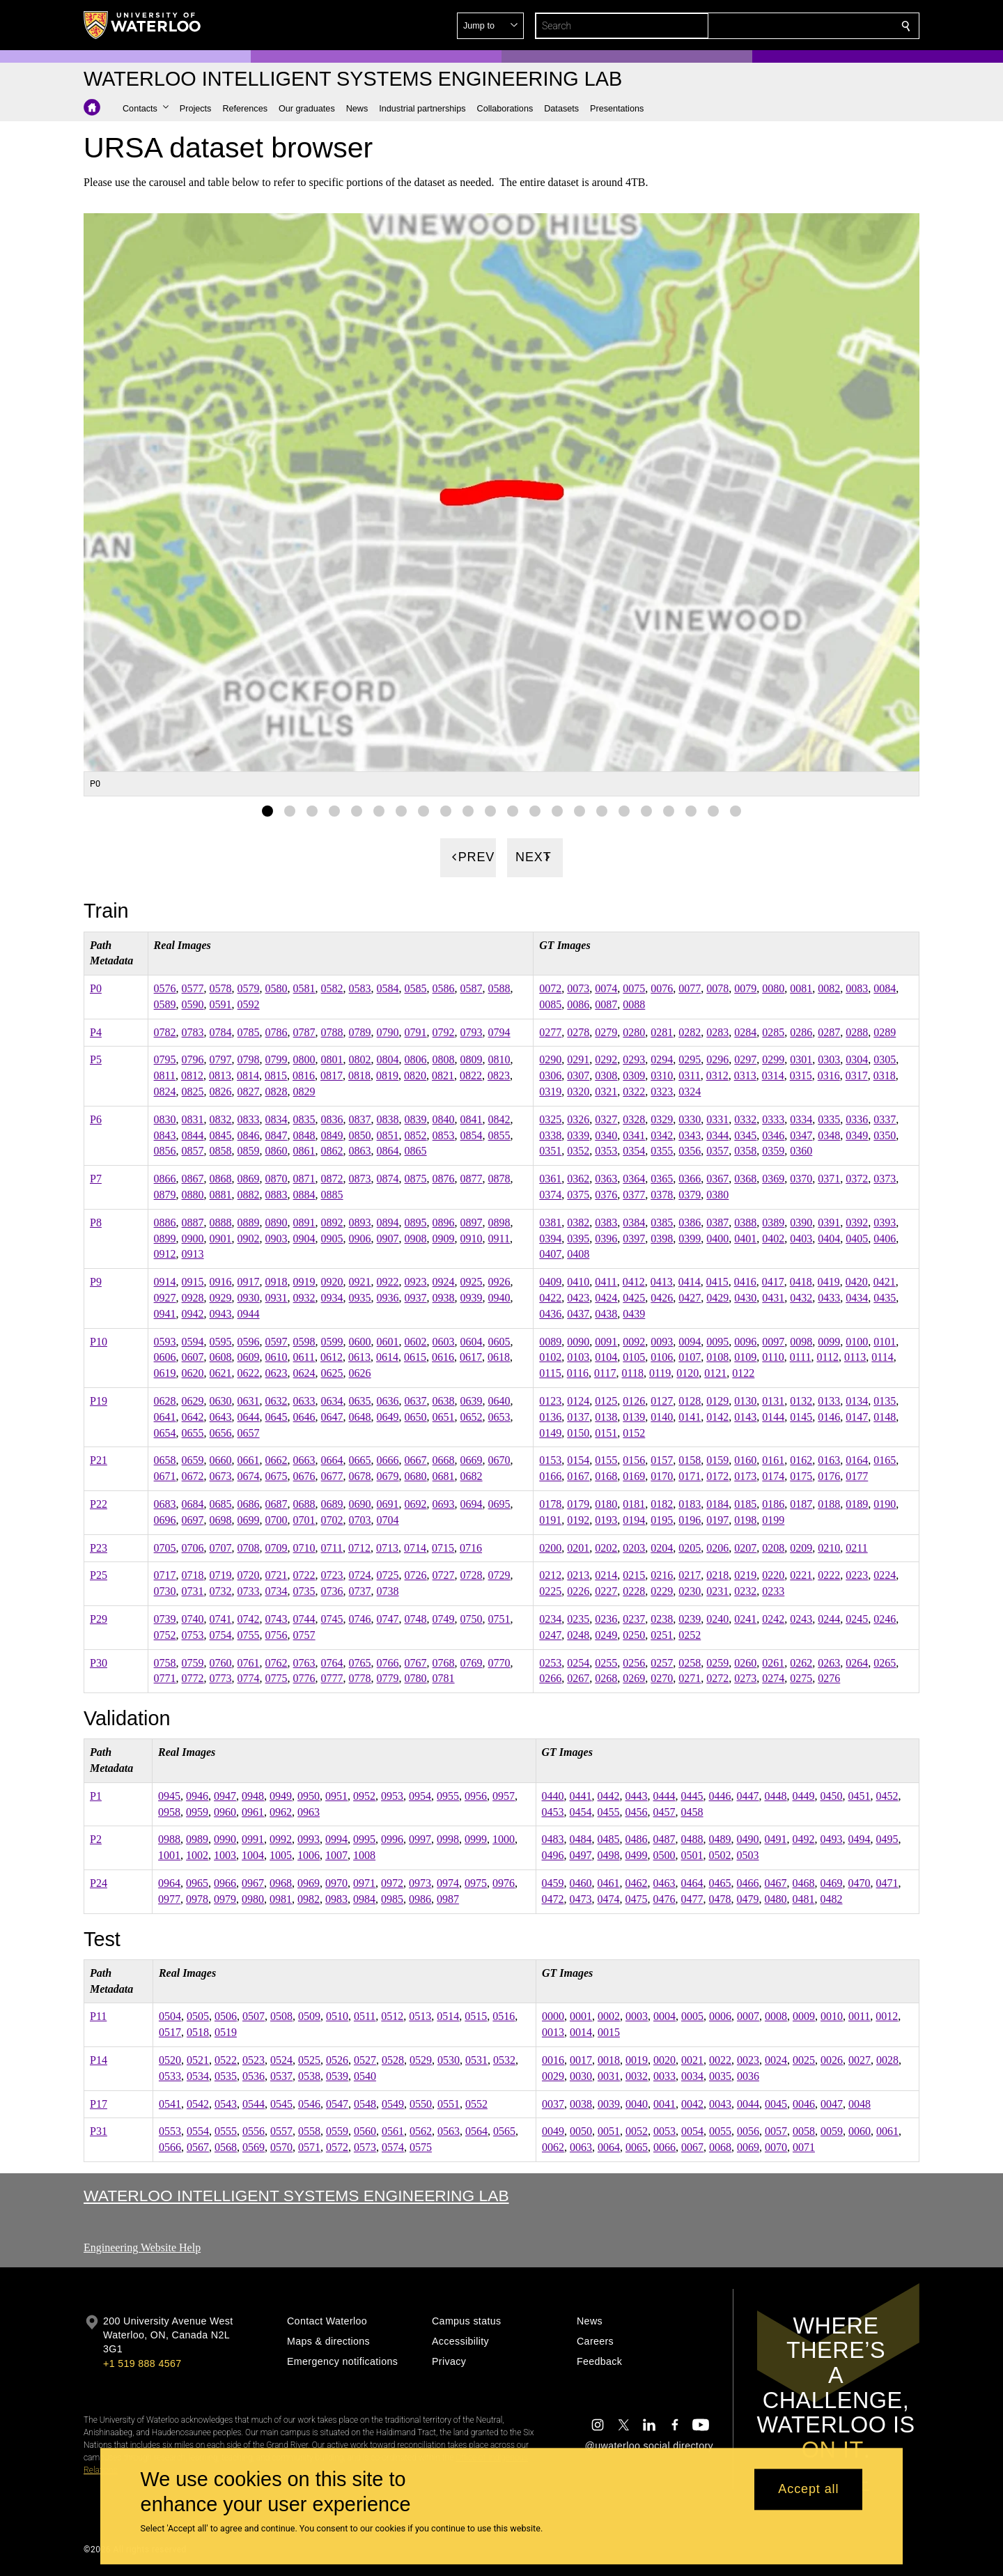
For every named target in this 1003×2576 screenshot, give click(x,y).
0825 (193, 1091)
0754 (221, 1634)
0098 (801, 1341)
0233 (773, 1591)
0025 (804, 2060)
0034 (692, 2075)
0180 (606, 1504)
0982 (308, 1899)
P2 (96, 1839)
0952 (364, 1796)
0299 (773, 1059)
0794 (499, 1032)
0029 (553, 2075)
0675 (276, 1476)
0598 (304, 1341)
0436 (550, 1314)
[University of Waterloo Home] (143, 25)
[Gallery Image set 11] (490, 810)
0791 (416, 1032)
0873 (360, 1179)
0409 (550, 1282)
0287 (829, 1032)
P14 (98, 2060)
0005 (692, 2016)
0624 (304, 1373)
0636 (388, 1401)
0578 (221, 988)
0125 (606, 1401)
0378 (662, 1195)
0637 (416, 1401)
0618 (499, 1357)
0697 (193, 1519)
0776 (304, 1678)
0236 (606, 1619)
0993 (308, 1839)
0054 (692, 2131)
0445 (692, 1796)
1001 (169, 1855)
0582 (332, 988)
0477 (692, 1899)
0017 (581, 2060)
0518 (198, 2032)
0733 (249, 1591)
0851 (388, 1135)
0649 (388, 1416)
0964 (169, 1883)
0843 (165, 1135)
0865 (416, 1151)
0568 (226, 2147)
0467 (776, 1883)
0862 (332, 1151)
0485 (609, 1839)
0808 (444, 1059)
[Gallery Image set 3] (312, 810)
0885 (332, 1195)
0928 (193, 1298)
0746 (360, 1619)
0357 (717, 1151)
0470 (859, 1883)
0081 (801, 988)
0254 (578, 1662)
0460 (581, 1883)
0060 (859, 2131)
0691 (388, 1504)
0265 (884, 1662)
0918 (276, 1282)
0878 (499, 1179)
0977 (169, 1899)
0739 (165, 1619)
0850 (360, 1135)
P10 (98, 1341)
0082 (829, 988)
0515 (476, 2016)
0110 (773, 1357)
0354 (634, 1151)
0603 (444, 1341)
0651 (444, 1416)
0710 (304, 1547)
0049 (553, 2131)
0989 (197, 1839)
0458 (692, 1811)
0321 (606, 1091)
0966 (225, 1883)
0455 (609, 1811)
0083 (857, 988)
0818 (359, 1075)
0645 (276, 1416)
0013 (553, 2032)
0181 (634, 1504)
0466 (748, 1883)
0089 (550, 1341)
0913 (193, 1254)
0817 (331, 1075)
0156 (634, 1460)
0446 (720, 1796)
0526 (337, 2060)
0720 (249, 1575)
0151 (606, 1432)
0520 (170, 2060)
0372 (857, 1179)
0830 (165, 1119)
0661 (249, 1460)
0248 (578, 1634)
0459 (553, 1883)
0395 (578, 1238)
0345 (745, 1135)
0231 (717, 1591)
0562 (421, 2131)
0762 (276, 1662)
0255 (606, 1662)
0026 (832, 2060)
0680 (416, 1476)
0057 (776, 2131)
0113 (855, 1357)
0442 (609, 1796)
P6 (96, 1119)
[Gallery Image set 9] (445, 810)
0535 (226, 2075)
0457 (664, 1811)
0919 (304, 1282)
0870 (276, 1179)
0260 (745, 1662)
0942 (193, 1314)
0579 (249, 988)
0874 (388, 1179)
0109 (745, 1357)
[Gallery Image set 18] (646, 810)
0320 (578, 1091)
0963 (308, 1811)
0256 (634, 1662)
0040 (636, 2103)
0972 (392, 1883)
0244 (829, 1619)
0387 (717, 1222)
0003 (636, 2016)
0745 (332, 1619)
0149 (550, 1432)
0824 (165, 1091)
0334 (801, 1119)
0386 (689, 1222)
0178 (550, 1504)
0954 (420, 1796)
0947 (225, 1796)
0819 (387, 1075)
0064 (609, 2147)
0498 (609, 1855)
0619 (165, 1373)
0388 (745, 1222)
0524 (281, 2060)
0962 (281, 1811)
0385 (662, 1222)
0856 (165, 1151)
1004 (253, 1855)
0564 (476, 2131)
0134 (857, 1401)
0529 (421, 2060)
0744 (304, 1619)
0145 (801, 1416)
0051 (609, 2131)
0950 (308, 1796)
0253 (550, 1662)
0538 (309, 2075)
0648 (360, 1416)
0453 (553, 1811)
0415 (717, 1282)
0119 (660, 1373)
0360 (801, 1151)
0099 (829, 1341)
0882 (249, 1195)
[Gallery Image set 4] (334, 810)
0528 (393, 2060)
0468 (804, 1883)
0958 (169, 1811)
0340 (606, 1135)
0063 (581, 2147)
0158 (689, 1460)
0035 (720, 2075)
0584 (388, 988)
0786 (276, 1032)
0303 (829, 1059)
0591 (221, 1004)
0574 (393, 2147)
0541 (170, 2103)
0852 (416, 1135)
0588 (499, 988)
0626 (360, 1373)
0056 (748, 2131)
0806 (416, 1059)
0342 (662, 1135)
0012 (887, 2016)
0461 (609, 1883)
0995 (364, 1839)
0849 (332, 1135)
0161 (773, 1460)
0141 (689, 1416)
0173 (745, 1476)
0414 (689, 1282)
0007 (748, 2016)
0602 (416, 1341)
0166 (550, 1476)
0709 (276, 1547)
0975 (476, 1883)
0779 (388, 1678)
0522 (226, 2060)
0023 (748, 2060)
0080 (773, 988)
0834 (276, 1119)
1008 (364, 1855)
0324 (689, 1091)
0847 (276, 1135)
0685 (221, 1504)
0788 (332, 1032)
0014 (581, 2032)
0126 (634, 1401)
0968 (281, 1883)
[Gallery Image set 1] (267, 810)
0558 (309, 2131)
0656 (221, 1432)
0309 (634, 1075)
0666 (388, 1460)
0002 (609, 2016)
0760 (221, 1662)
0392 (857, 1222)
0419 (829, 1282)
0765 (360, 1662)
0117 (605, 1373)
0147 (857, 1416)
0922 (388, 1282)
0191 (550, 1519)
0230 (689, 1591)
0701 (304, 1519)
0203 (634, 1547)
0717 (165, 1575)
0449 (804, 1796)
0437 (578, 1314)
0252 (689, 1634)
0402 (773, 1238)
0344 (717, 1135)
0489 (720, 1839)
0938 (444, 1298)
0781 (444, 1678)
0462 (636, 1883)
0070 (776, 2147)
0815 (276, 1075)
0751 (499, 1619)
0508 (281, 2016)
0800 (304, 1059)
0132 (801, 1401)
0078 (717, 988)
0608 (221, 1357)
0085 (550, 1004)
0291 (578, 1059)
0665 (360, 1460)
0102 (550, 1357)
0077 (689, 988)
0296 (717, 1059)
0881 (221, 1195)
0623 (276, 1373)
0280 (634, 1032)
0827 (249, 1091)
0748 (416, 1619)
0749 (444, 1619)
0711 (332, 1547)
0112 (828, 1357)
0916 (221, 1282)
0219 (745, 1575)
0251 (662, 1634)
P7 (96, 1179)
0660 (221, 1460)
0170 (662, 1476)
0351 (550, 1151)
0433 (829, 1298)
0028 (887, 2060)
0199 (773, 1519)
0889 (249, 1222)
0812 (192, 1075)
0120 (687, 1373)
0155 (606, 1460)
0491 (776, 1839)
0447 (748, 1796)
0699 (249, 1519)
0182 (662, 1504)
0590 (193, 1004)
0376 (606, 1195)
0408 (578, 1254)
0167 (578, 1476)
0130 (745, 1401)
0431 (773, 1298)
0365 (662, 1179)
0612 (331, 1357)
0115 (550, 1373)
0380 (717, 1195)
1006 (308, 1855)
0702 (332, 1519)
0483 (553, 1839)
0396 (606, 1238)
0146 (829, 1416)
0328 (634, 1119)
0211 (856, 1547)
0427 (689, 1298)
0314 (773, 1075)
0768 (444, 1662)
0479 (748, 1899)
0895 (416, 1222)
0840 (444, 1119)
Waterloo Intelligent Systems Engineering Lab (296, 2195)
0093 (662, 1341)
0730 (165, 1591)
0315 (801, 1075)
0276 (829, 1678)
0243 (801, 1619)
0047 (832, 2103)
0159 (717, 1460)
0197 (717, 1519)
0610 (276, 1357)
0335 (829, 1119)
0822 (471, 1075)
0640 (499, 1401)
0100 (857, 1341)
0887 (193, 1222)
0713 (387, 1547)
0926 (499, 1282)
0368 (745, 1179)
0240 (717, 1619)
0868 (221, 1179)
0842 (499, 1119)
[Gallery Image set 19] (668, 810)
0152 (634, 1432)
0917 (249, 1282)
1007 (336, 1855)
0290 (550, 1059)
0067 (692, 2147)
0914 (165, 1282)
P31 (98, 2131)
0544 (253, 2103)
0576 (165, 988)
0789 (360, 1032)
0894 (388, 1222)
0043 (720, 2103)
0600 (360, 1341)
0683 (165, 1504)
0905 (332, 1238)
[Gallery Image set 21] (713, 810)
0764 (332, 1662)
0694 (471, 1504)
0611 (304, 1357)
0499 (636, 1855)
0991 (253, 1839)
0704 (388, 1519)
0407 (550, 1254)
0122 (743, 1373)
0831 (193, 1119)
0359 (773, 1151)
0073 (578, 988)
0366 (689, 1179)
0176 (829, 1476)
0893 (360, 1222)
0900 (193, 1238)
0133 (829, 1401)
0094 (689, 1341)
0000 (553, 2016)
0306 (550, 1075)
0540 (365, 2075)
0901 (221, 1238)
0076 (662, 988)
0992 (281, 1839)
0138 (606, 1416)
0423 (578, 1298)
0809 (471, 1059)
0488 (692, 1839)
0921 (360, 1282)
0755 (249, 1634)
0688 (304, 1504)
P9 (96, 1282)
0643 (221, 1416)
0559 (337, 2131)
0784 (221, 1032)
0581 (304, 988)
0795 (165, 1059)
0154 (578, 1460)
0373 (884, 1179)
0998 (448, 1839)
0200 (550, 1547)
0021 (692, 2060)
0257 (662, 1662)
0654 (165, 1432)
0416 (745, 1282)
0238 (662, 1619)
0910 (471, 1238)
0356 (689, 1151)
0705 (165, 1547)
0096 (745, 1341)
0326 (578, 1119)
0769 (471, 1662)
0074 (606, 988)
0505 (198, 2016)
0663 (304, 1460)
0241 (745, 1619)
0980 (253, 1899)
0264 (857, 1662)
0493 (832, 1839)
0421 (884, 1282)
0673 (221, 1476)
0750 (471, 1619)
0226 (578, 1591)
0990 (225, 1839)
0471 (887, 1883)
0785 (249, 1032)
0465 (720, 1883)
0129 (717, 1401)
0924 (444, 1282)
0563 (448, 2131)
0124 (578, 1401)
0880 (193, 1195)
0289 (884, 1032)
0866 (165, 1179)
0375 (578, 1195)
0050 (581, 2131)
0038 (581, 2103)
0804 (388, 1059)
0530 (448, 2060)
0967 (253, 1883)
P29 (98, 1619)
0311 (689, 1075)
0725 (388, 1575)
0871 (304, 1179)
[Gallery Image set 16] (601, 810)
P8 (96, 1222)
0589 (165, 1004)
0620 (193, 1373)
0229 (662, 1591)
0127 (662, 1401)
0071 (804, 2147)
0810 (499, 1059)
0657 (249, 1432)
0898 (499, 1222)
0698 (221, 1519)
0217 (689, 1575)
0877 (471, 1179)
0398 (662, 1238)
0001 (581, 2016)
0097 (773, 1341)
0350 (884, 1135)
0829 (304, 1091)
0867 (193, 1179)
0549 (393, 2103)
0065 (636, 2147)
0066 (664, 2147)
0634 (332, 1401)
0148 (884, 1416)
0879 (165, 1195)
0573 (365, 2147)
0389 (773, 1222)
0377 (634, 1195)
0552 (476, 2103)
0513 (420, 2016)
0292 (606, 1059)
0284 (745, 1032)
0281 (662, 1032)
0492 (804, 1839)
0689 (332, 1504)
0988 (169, 1839)
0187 (801, 1504)
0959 (197, 1811)
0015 (609, 2032)
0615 (415, 1357)
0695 (499, 1504)
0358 (745, 1151)
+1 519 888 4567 (142, 2363)
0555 (226, 2131)
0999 (476, 1839)
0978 (197, 1899)
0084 (884, 988)
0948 (253, 1796)
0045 (776, 2103)
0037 (553, 2103)
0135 (884, 1401)
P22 (98, 1504)
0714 (415, 1547)
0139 (634, 1416)
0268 (606, 1678)
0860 (276, 1151)
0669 (471, 1460)
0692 (416, 1504)
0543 (226, 2103)
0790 (388, 1032)
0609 (249, 1357)
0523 (253, 2060)
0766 (388, 1662)
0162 (801, 1460)
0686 (249, 1504)
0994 (336, 1839)
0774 (249, 1678)
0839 (416, 1119)
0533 (170, 2075)
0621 (221, 1373)
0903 (276, 1238)
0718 (193, 1575)
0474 (609, 1899)
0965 (197, 1883)
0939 (471, 1298)
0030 (581, 2075)
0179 (578, 1504)
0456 (636, 1811)
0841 (471, 1119)
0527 (365, 2060)
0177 (857, 1476)
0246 (884, 1619)
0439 (634, 1314)
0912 (165, 1254)
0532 (504, 2060)
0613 (359, 1357)
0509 (309, 2016)
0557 (281, 2131)
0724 (360, 1575)
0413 (662, 1282)
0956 (476, 1796)
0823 (499, 1075)
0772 (193, 1678)
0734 (276, 1591)
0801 (332, 1059)
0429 (717, 1298)
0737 (360, 1591)
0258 (689, 1662)
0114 (882, 1357)
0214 (606, 1575)
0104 (606, 1357)
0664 (332, 1460)
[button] (805, 25)
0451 (859, 1796)
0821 (443, 1075)
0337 (884, 1119)
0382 (578, 1222)
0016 (553, 2060)
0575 (421, 2147)
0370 (801, 1179)
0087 (606, 1004)
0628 (165, 1401)
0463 (664, 1883)
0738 (388, 1591)
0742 (249, 1619)
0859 (249, 1151)
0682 (471, 1476)
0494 (859, 1839)
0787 (304, 1032)
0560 (365, 2131)
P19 (98, 1401)
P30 (98, 1662)
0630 (221, 1401)
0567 (198, 2147)
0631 (249, 1401)
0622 (249, 1373)
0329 (662, 1119)
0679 (388, 1476)
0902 (249, 1238)
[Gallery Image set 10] (468, 810)
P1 (96, 1796)
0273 (745, 1678)
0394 (550, 1238)
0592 (249, 1004)
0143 (745, 1416)
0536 (253, 2075)
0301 (801, 1059)
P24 (98, 1883)
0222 (829, 1575)
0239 (689, 1619)
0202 (606, 1547)
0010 (832, 2016)
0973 (420, 1883)
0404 (829, 1238)
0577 (193, 988)
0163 (829, 1460)
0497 (581, 1855)
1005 (281, 1855)
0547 (337, 2103)
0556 (253, 2131)
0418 (801, 1282)
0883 (276, 1195)
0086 (578, 1004)
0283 (717, 1032)
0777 (332, 1678)
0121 (715, 1373)
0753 (193, 1634)
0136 (550, 1416)
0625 (332, 1373)
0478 (720, 1899)
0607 (193, 1357)
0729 (499, 1575)
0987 (448, 1899)
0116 (578, 1373)
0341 (634, 1135)
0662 (276, 1460)
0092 (634, 1341)
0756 (276, 1634)
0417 (773, 1282)
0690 (360, 1504)
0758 (165, 1662)
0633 (304, 1401)
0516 (503, 2016)
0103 (578, 1357)
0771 (165, 1678)
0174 (773, 1476)
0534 (198, 2075)
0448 (776, 1796)
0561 (393, 2131)
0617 (471, 1357)
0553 (170, 2131)
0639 (471, 1401)
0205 (689, 1547)
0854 (471, 1135)
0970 (336, 1883)
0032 (636, 2075)
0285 (773, 1032)
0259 (717, 1662)
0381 (550, 1222)
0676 (304, 1476)
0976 (503, 1883)
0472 (553, 1899)
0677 (332, 1476)
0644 (249, 1416)
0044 (748, 2103)
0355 (662, 1151)
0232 (745, 1591)
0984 (364, 1899)
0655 (193, 1432)
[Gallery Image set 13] (535, 810)
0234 (550, 1619)
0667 (416, 1460)
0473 (581, 1899)
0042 (692, 2103)
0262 (801, 1662)
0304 (857, 1059)
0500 (664, 1855)
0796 (193, 1059)
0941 (165, 1314)
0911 (499, 1238)
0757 (304, 1634)
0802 (360, 1059)
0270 (662, 1678)
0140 (662, 1416)
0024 (776, 2060)
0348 (829, 1135)
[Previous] (468, 857)
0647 (332, 1416)
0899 (165, 1238)
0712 (359, 1547)
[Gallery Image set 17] (624, 810)
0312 (717, 1075)
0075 (634, 988)
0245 (857, 1619)
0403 (801, 1238)
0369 (773, 1179)
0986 (420, 1899)
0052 (636, 2131)
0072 (550, 988)
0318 (884, 1075)
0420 (857, 1282)
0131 (773, 1401)
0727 (444, 1575)
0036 (748, 2075)
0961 (253, 1811)
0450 (832, 1796)
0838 (388, 1119)
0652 (471, 1416)
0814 (248, 1075)
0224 (884, 1575)
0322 (634, 1091)
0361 (550, 1179)
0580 (276, 988)
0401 (745, 1238)
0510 (337, 2016)
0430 (745, 1298)
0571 (309, 2147)
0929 (221, 1298)
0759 (193, 1662)
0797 (221, 1059)
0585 (416, 988)
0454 (581, 1811)
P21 (98, 1460)
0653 (499, 1416)
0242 (773, 1619)
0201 (578, 1547)
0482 (832, 1899)
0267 (578, 1678)
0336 (857, 1119)
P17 (98, 2103)
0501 (692, 1855)
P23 (98, 1547)
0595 (221, 1341)
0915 (193, 1282)
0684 (193, 1504)
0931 (276, 1298)
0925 (471, 1282)
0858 (221, 1151)
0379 (689, 1195)
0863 (360, 1151)
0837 (360, 1119)
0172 (717, 1476)
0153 (550, 1460)
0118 (633, 1373)
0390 (801, 1222)
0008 (776, 2016)
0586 (444, 988)
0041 (664, 2103)
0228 (634, 1591)
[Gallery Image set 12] (512, 810)
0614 (387, 1357)
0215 (634, 1575)
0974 (448, 1883)
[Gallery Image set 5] (356, 810)
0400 (717, 1238)
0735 (304, 1591)
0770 (499, 1662)
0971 (364, 1883)
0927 (165, 1298)
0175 (801, 1476)
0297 (745, 1059)
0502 (720, 1855)
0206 (717, 1547)
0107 (689, 1357)
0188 (829, 1504)
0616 (443, 1357)
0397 (634, 1238)
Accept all (808, 2490)
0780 (416, 1678)
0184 (717, 1504)
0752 (165, 1634)
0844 (193, 1135)
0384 (634, 1222)
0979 (225, 1899)
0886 (165, 1222)
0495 (887, 1839)
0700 (276, 1519)
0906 (360, 1238)
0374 (550, 1195)
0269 (634, 1678)
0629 (193, 1401)
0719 (221, 1575)
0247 (550, 1634)
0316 (829, 1075)
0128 (689, 1401)
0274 (773, 1678)
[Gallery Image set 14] (557, 810)
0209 (801, 1547)
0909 (444, 1238)
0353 (606, 1151)
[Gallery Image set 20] (691, 810)
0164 (857, 1460)
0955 (448, 1796)
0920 (332, 1282)
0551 (448, 2103)
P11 (98, 2016)
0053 (664, 2131)
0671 (165, 1476)
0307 (578, 1075)
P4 (96, 1032)
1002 (197, 1855)
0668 (444, 1460)
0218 (717, 1575)
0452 (887, 1796)
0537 (281, 2075)
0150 (578, 1432)
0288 (857, 1032)
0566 (170, 2147)
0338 (550, 1135)
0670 (499, 1460)
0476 (664, 1899)
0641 (165, 1416)
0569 (253, 2147)
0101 (884, 1341)
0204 (662, 1547)
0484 (581, 1839)
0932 (304, 1298)
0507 (253, 2016)
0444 (664, 1796)
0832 (221, 1119)
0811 (165, 1075)
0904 (304, 1238)
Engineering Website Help (142, 2247)
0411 (605, 1282)
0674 (249, 1476)
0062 (553, 2147)
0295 (689, 1059)
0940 (499, 1298)
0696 (165, 1519)
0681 (444, 1476)
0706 (193, 1547)
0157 (662, 1460)
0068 (720, 2147)
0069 (748, 2147)
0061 (887, 2131)
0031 (609, 2075)
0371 (829, 1179)
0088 (634, 1004)
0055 (720, 2131)
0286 (801, 1032)
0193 (606, 1519)
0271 (689, 1678)
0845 (221, 1135)
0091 (606, 1341)
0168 (606, 1476)
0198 (745, 1519)
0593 (165, 1341)
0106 (662, 1357)
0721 (276, 1575)
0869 (249, 1179)
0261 (773, 1662)
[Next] (535, 857)
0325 (550, 1119)
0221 (801, 1575)
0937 (416, 1298)
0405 (857, 1238)
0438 (606, 1314)
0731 (193, 1591)
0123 (550, 1401)
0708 (249, 1547)
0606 (165, 1357)
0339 (578, 1135)
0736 (332, 1591)
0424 (606, 1298)
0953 (392, 1796)
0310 (662, 1075)
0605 (499, 1341)
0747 (388, 1619)
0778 (360, 1678)
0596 (249, 1341)
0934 (332, 1298)
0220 (773, 1575)
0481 (804, 1899)
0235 (578, 1619)
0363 (606, 1179)
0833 (249, 1119)
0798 (249, 1059)
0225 (550, 1591)
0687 (276, 1504)
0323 (662, 1091)
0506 (226, 2016)
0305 (884, 1059)
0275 (801, 1678)
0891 (304, 1222)
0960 (225, 1811)
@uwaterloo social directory (649, 2445)
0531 (476, 2060)
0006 (720, 2016)
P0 (96, 988)
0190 (884, 1504)
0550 (421, 2103)
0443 (636, 1796)
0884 (304, 1195)
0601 (388, 1341)
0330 (689, 1119)
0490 (748, 1839)
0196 (689, 1519)
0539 (337, 2075)
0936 (388, 1298)
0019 (636, 2060)
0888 (221, 1222)
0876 (444, 1179)
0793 (471, 1032)
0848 (304, 1135)
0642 (193, 1416)
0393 (884, 1222)
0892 (332, 1222)
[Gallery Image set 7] (401, 810)
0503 (748, 1855)
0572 (337, 2147)
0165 (884, 1460)
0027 (859, 2060)
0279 (606, 1032)
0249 (606, 1634)
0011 (859, 2016)
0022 (720, 2060)
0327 (606, 1119)
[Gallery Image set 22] (735, 810)
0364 (634, 1179)
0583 (360, 988)
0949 (281, 1796)
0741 (221, 1619)
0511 (364, 2016)
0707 (221, 1547)
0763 (304, 1662)
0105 (634, 1357)
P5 (96, 1059)
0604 (471, 1341)
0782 (165, 1032)
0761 (249, 1662)
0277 (550, 1032)
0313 (745, 1075)
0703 (360, 1519)
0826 (221, 1091)
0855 (499, 1135)
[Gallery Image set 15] (579, 810)
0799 (276, 1059)
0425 (634, 1298)
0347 (801, 1135)
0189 (857, 1504)
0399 (689, 1238)
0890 (276, 1222)
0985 (392, 1899)
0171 (689, 1476)
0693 (444, 1504)
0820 (415, 1075)
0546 (309, 2103)
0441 (581, 1796)
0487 (664, 1839)
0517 (170, 2032)
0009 (804, 2016)
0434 (857, 1298)
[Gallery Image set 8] (423, 810)
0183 (689, 1504)
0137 (578, 1416)
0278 (578, 1032)
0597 (276, 1341)
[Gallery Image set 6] (378, 810)
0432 (801, 1298)
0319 (550, 1091)
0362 (578, 1179)
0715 (443, 1547)
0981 (281, 1899)
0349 (857, 1135)
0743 (276, 1619)
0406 (884, 1238)
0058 (804, 2131)
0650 (416, 1416)
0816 (304, 1075)
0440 (553, 1796)
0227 (606, 1591)
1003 (225, 1855)
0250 (634, 1634)
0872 (332, 1179)
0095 (717, 1341)
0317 (857, 1075)
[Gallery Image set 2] (289, 810)
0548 (365, 2103)
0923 (416, 1282)
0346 (773, 1135)
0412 (634, 1282)
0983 (336, 1899)
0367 (717, 1179)
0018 (609, 2060)
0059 (832, 2131)
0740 (193, 1619)
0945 (169, 1796)
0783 (193, 1032)
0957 (503, 1796)
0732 (221, 1591)
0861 (304, 1151)
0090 (578, 1341)
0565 (504, 2131)
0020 (664, 2060)
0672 (193, 1476)
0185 (745, 1504)
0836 (332, 1119)
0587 (471, 988)
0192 (578, 1519)
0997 (420, 1839)
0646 (304, 1416)
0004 (664, 2016)
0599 (332, 1341)
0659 (193, 1460)
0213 (578, 1575)
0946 (197, 1796)
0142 (717, 1416)
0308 (606, 1075)
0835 (304, 1119)
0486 (636, 1839)
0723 (332, 1575)
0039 (609, 2103)
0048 (859, 2103)
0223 (857, 1575)
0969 (308, 1883)
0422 (550, 1298)
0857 (193, 1151)
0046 (804, 2103)
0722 (304, 1575)
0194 (634, 1519)
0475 (636, 1899)
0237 (634, 1619)
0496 (553, 1855)
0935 (360, 1298)
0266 (550, 1678)
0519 (226, 2032)
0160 (745, 1460)
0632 (276, 1401)
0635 (360, 1401)
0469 (832, 1883)
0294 (662, 1059)
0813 (220, 1075)
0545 (281, 2103)
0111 (800, 1357)
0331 (717, 1119)
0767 (416, 1662)
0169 (634, 1476)
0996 (392, 1839)
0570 (281, 2147)
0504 (170, 2016)
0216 (662, 1575)
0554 (198, 2131)
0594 (193, 1341)
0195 (662, 1519)
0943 (221, 1314)
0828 (276, 1091)
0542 (198, 2103)
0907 (388, 1238)
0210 (829, 1547)
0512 (392, 2016)
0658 (165, 1460)
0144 (773, 1416)
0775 (276, 1678)
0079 (745, 988)
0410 (578, 1282)
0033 (664, 2075)
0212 (550, 1575)
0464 (692, 1883)
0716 (471, 1547)
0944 (249, 1314)
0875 (416, 1179)
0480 (776, 1899)
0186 (773, 1504)
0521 (198, 2060)
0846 (249, 1135)
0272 (717, 1678)
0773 (221, 1678)
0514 (448, 2016)
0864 (388, 1151)
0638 (444, 1401)
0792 (444, 1032)
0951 (336, 1796)
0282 (689, 1032)
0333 (773, 1119)
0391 (829, 1222)
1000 (503, 1839)
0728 (471, 1575)
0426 (662, 1298)
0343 (689, 1135)
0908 (416, 1238)
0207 (745, 1547)
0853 (444, 1135)
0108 (717, 1357)
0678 (360, 1476)
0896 (444, 1222)
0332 (745, 1119)
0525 (309, 2060)
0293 (634, 1059)
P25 (98, 1575)
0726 (416, 1575)
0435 (884, 1298)
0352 (578, 1151)
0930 (249, 1298)
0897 (471, 1222)
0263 (829, 1662)
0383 (606, 1222)
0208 (773, 1547)
